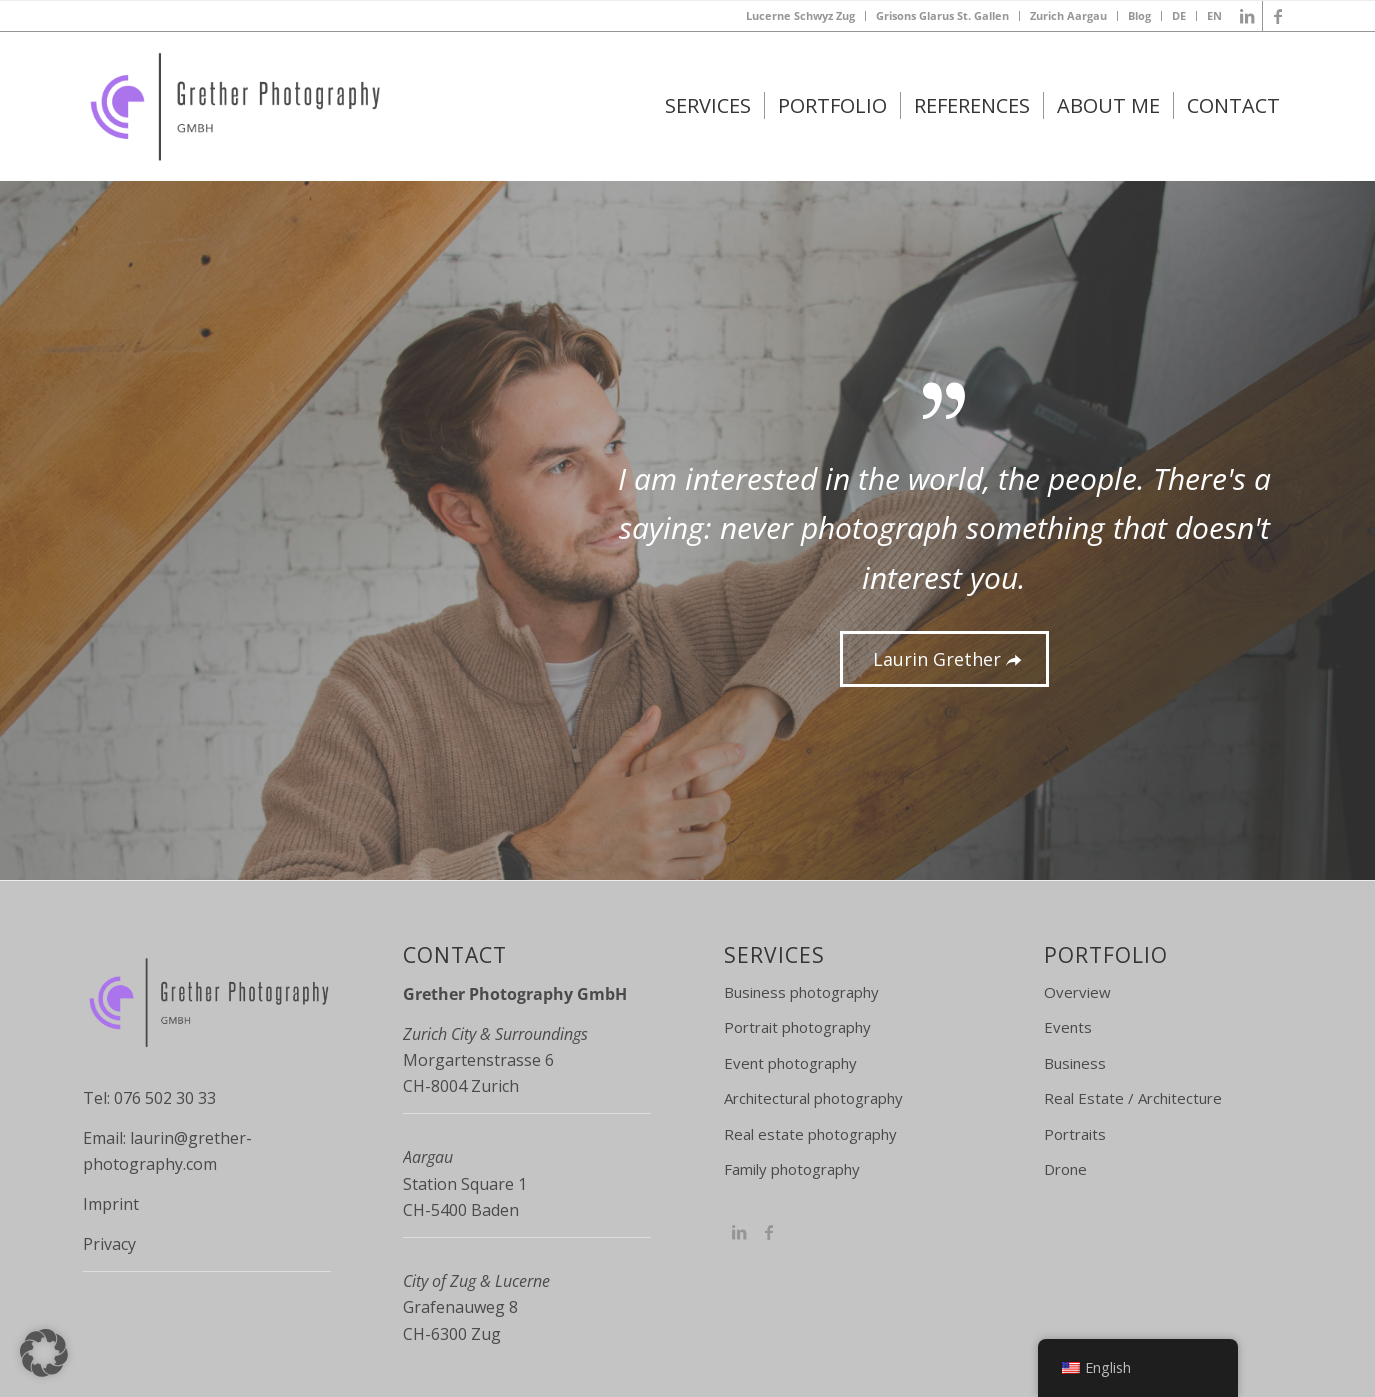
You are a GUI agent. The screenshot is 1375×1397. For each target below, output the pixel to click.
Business (1075, 1063)
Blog (1139, 15)
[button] (44, 1353)
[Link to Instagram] (739, 1232)
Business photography (801, 992)
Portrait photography (797, 1027)
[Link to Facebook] (1278, 16)
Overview (1077, 992)
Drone (1065, 1169)
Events (1068, 1027)
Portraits (1075, 1134)
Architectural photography (813, 1098)
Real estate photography (810, 1134)
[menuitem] (801, 16)
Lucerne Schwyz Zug (800, 15)
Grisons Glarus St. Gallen (942, 15)
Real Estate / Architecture (1133, 1098)
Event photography (790, 1063)
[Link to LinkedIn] (1247, 16)
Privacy (109, 1244)
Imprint (111, 1204)
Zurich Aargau (1068, 15)
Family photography (792, 1169)
